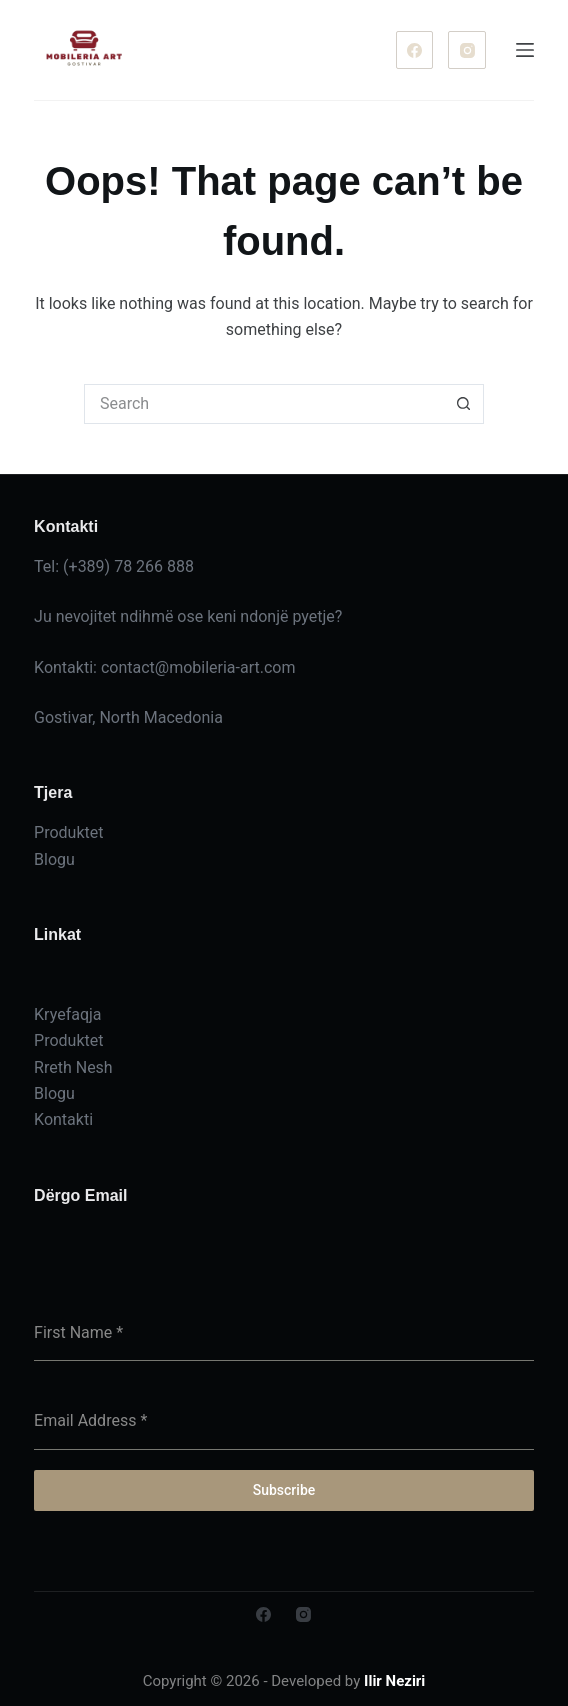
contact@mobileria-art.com (198, 667)
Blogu (54, 1093)
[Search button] (464, 404)
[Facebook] (415, 50)
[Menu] (525, 50)
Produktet (68, 1040)
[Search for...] (264, 404)
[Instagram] (467, 50)
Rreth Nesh (73, 1067)
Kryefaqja (67, 1014)
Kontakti (63, 1119)
